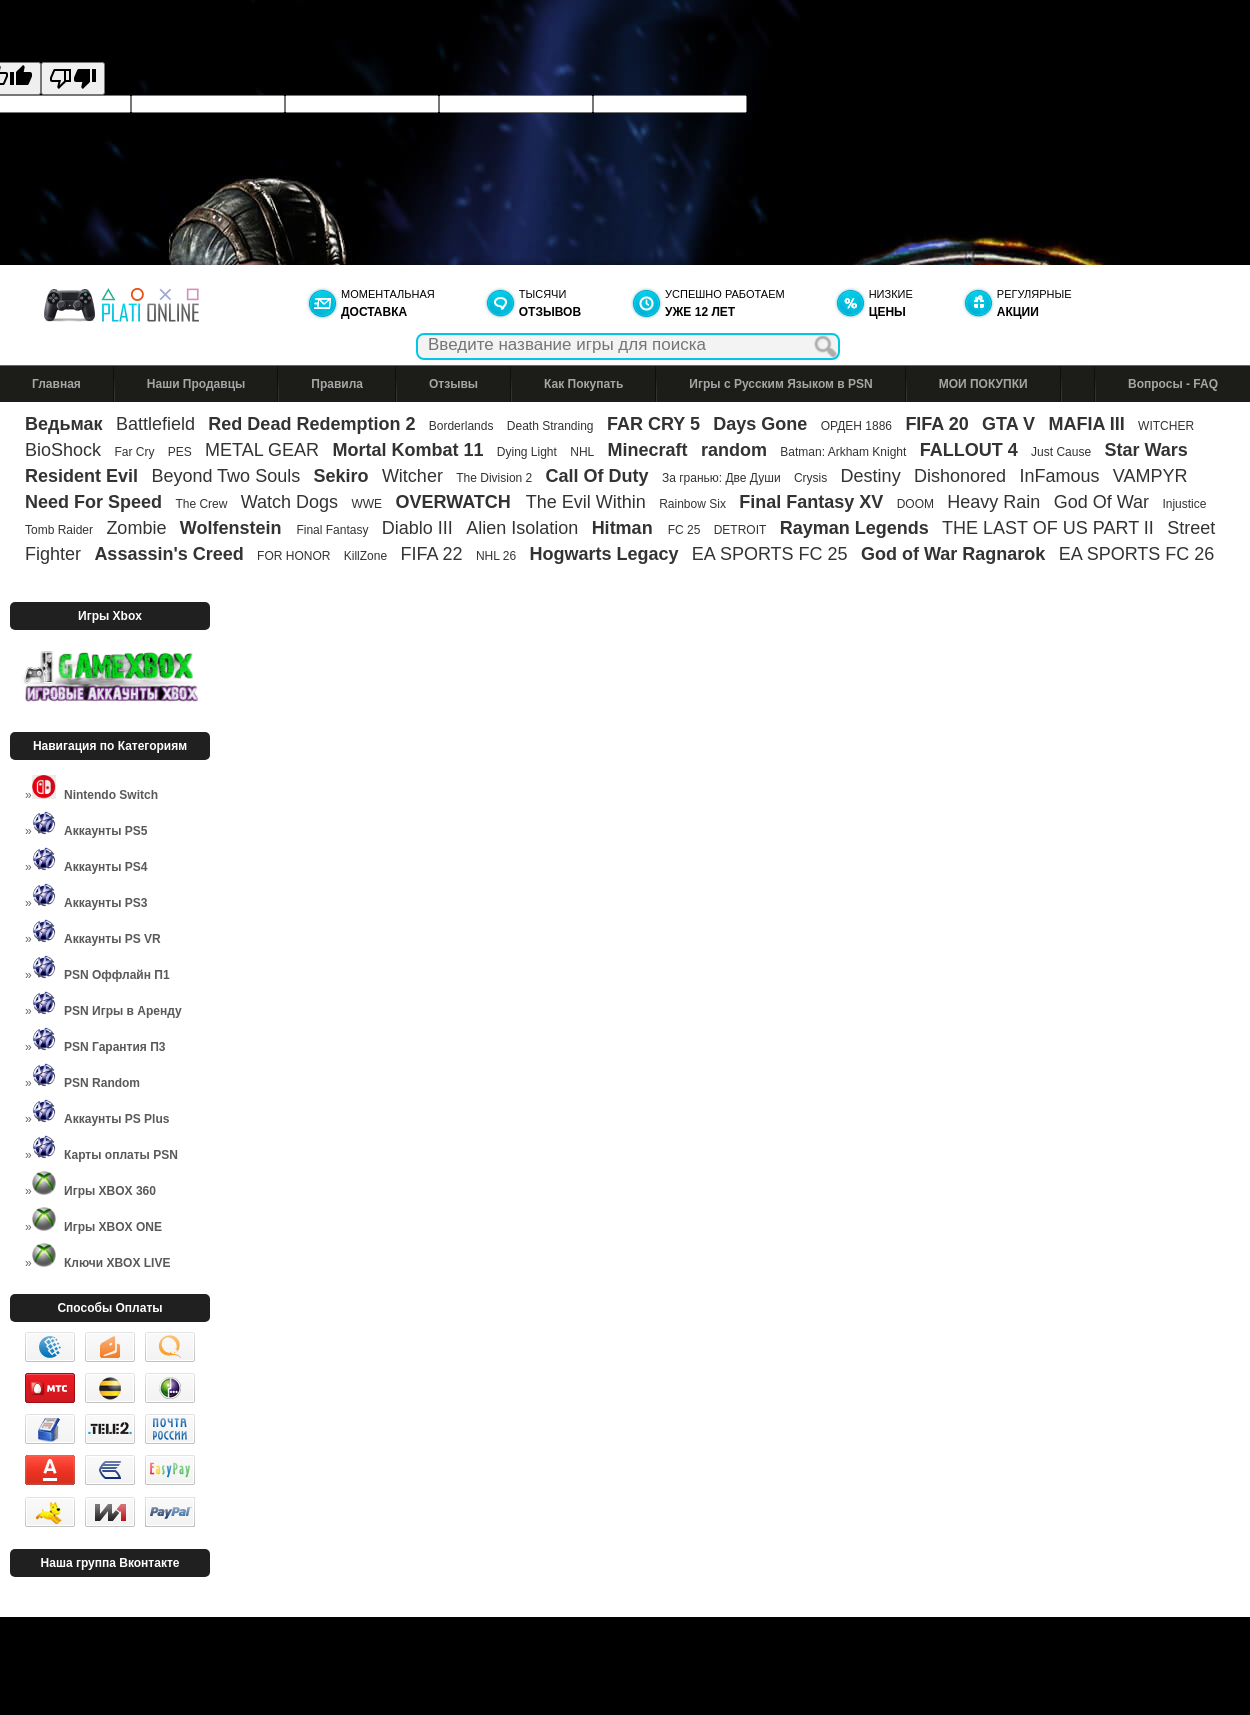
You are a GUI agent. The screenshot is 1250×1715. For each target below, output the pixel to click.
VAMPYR (1150, 476)
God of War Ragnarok (953, 554)
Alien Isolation (522, 528)
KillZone (365, 556)
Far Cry (134, 452)
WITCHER (1166, 426)
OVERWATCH (455, 502)
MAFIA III (1086, 424)
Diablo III (417, 528)
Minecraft (648, 450)
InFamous (1059, 476)
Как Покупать (583, 384)
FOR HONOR (293, 556)
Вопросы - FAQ (1173, 384)
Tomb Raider (59, 530)
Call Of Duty (597, 476)
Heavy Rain (993, 502)
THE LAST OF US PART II (1048, 528)
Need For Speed (93, 502)
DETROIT (740, 530)
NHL (582, 452)
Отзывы (453, 384)
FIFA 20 (936, 424)
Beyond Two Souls (225, 476)
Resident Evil (81, 476)
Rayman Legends (854, 528)
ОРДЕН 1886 (856, 426)
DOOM (915, 504)
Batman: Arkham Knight (844, 452)
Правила (337, 384)
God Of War (1101, 502)
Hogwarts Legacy (603, 554)
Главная (56, 384)
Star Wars (1145, 450)
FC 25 (684, 530)
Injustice (1184, 504)
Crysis (810, 478)
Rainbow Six (692, 504)
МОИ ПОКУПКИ (983, 384)
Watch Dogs (289, 502)
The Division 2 (494, 478)
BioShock (63, 450)
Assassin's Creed (168, 554)
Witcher (412, 476)
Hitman (625, 528)
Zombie (136, 528)
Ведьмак (64, 424)
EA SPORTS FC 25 (770, 554)
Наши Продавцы (196, 384)
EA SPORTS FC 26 (1137, 554)
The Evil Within (586, 502)
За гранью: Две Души (721, 478)
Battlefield (155, 424)
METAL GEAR (262, 450)
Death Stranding (550, 426)
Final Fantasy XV (811, 502)
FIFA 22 (431, 554)
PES (180, 452)
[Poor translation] (73, 78)
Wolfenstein (233, 528)
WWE (366, 504)
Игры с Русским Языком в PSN (780, 384)
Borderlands (461, 426)
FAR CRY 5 (653, 424)
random (734, 450)
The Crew (201, 504)
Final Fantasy (332, 530)
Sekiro (341, 476)
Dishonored (960, 476)
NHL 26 (496, 556)
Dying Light (527, 452)
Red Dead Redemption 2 (311, 424)
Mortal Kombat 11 (407, 450)
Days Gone (760, 424)
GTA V (1008, 424)
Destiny (871, 476)
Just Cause (1061, 452)
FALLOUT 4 (969, 450)
